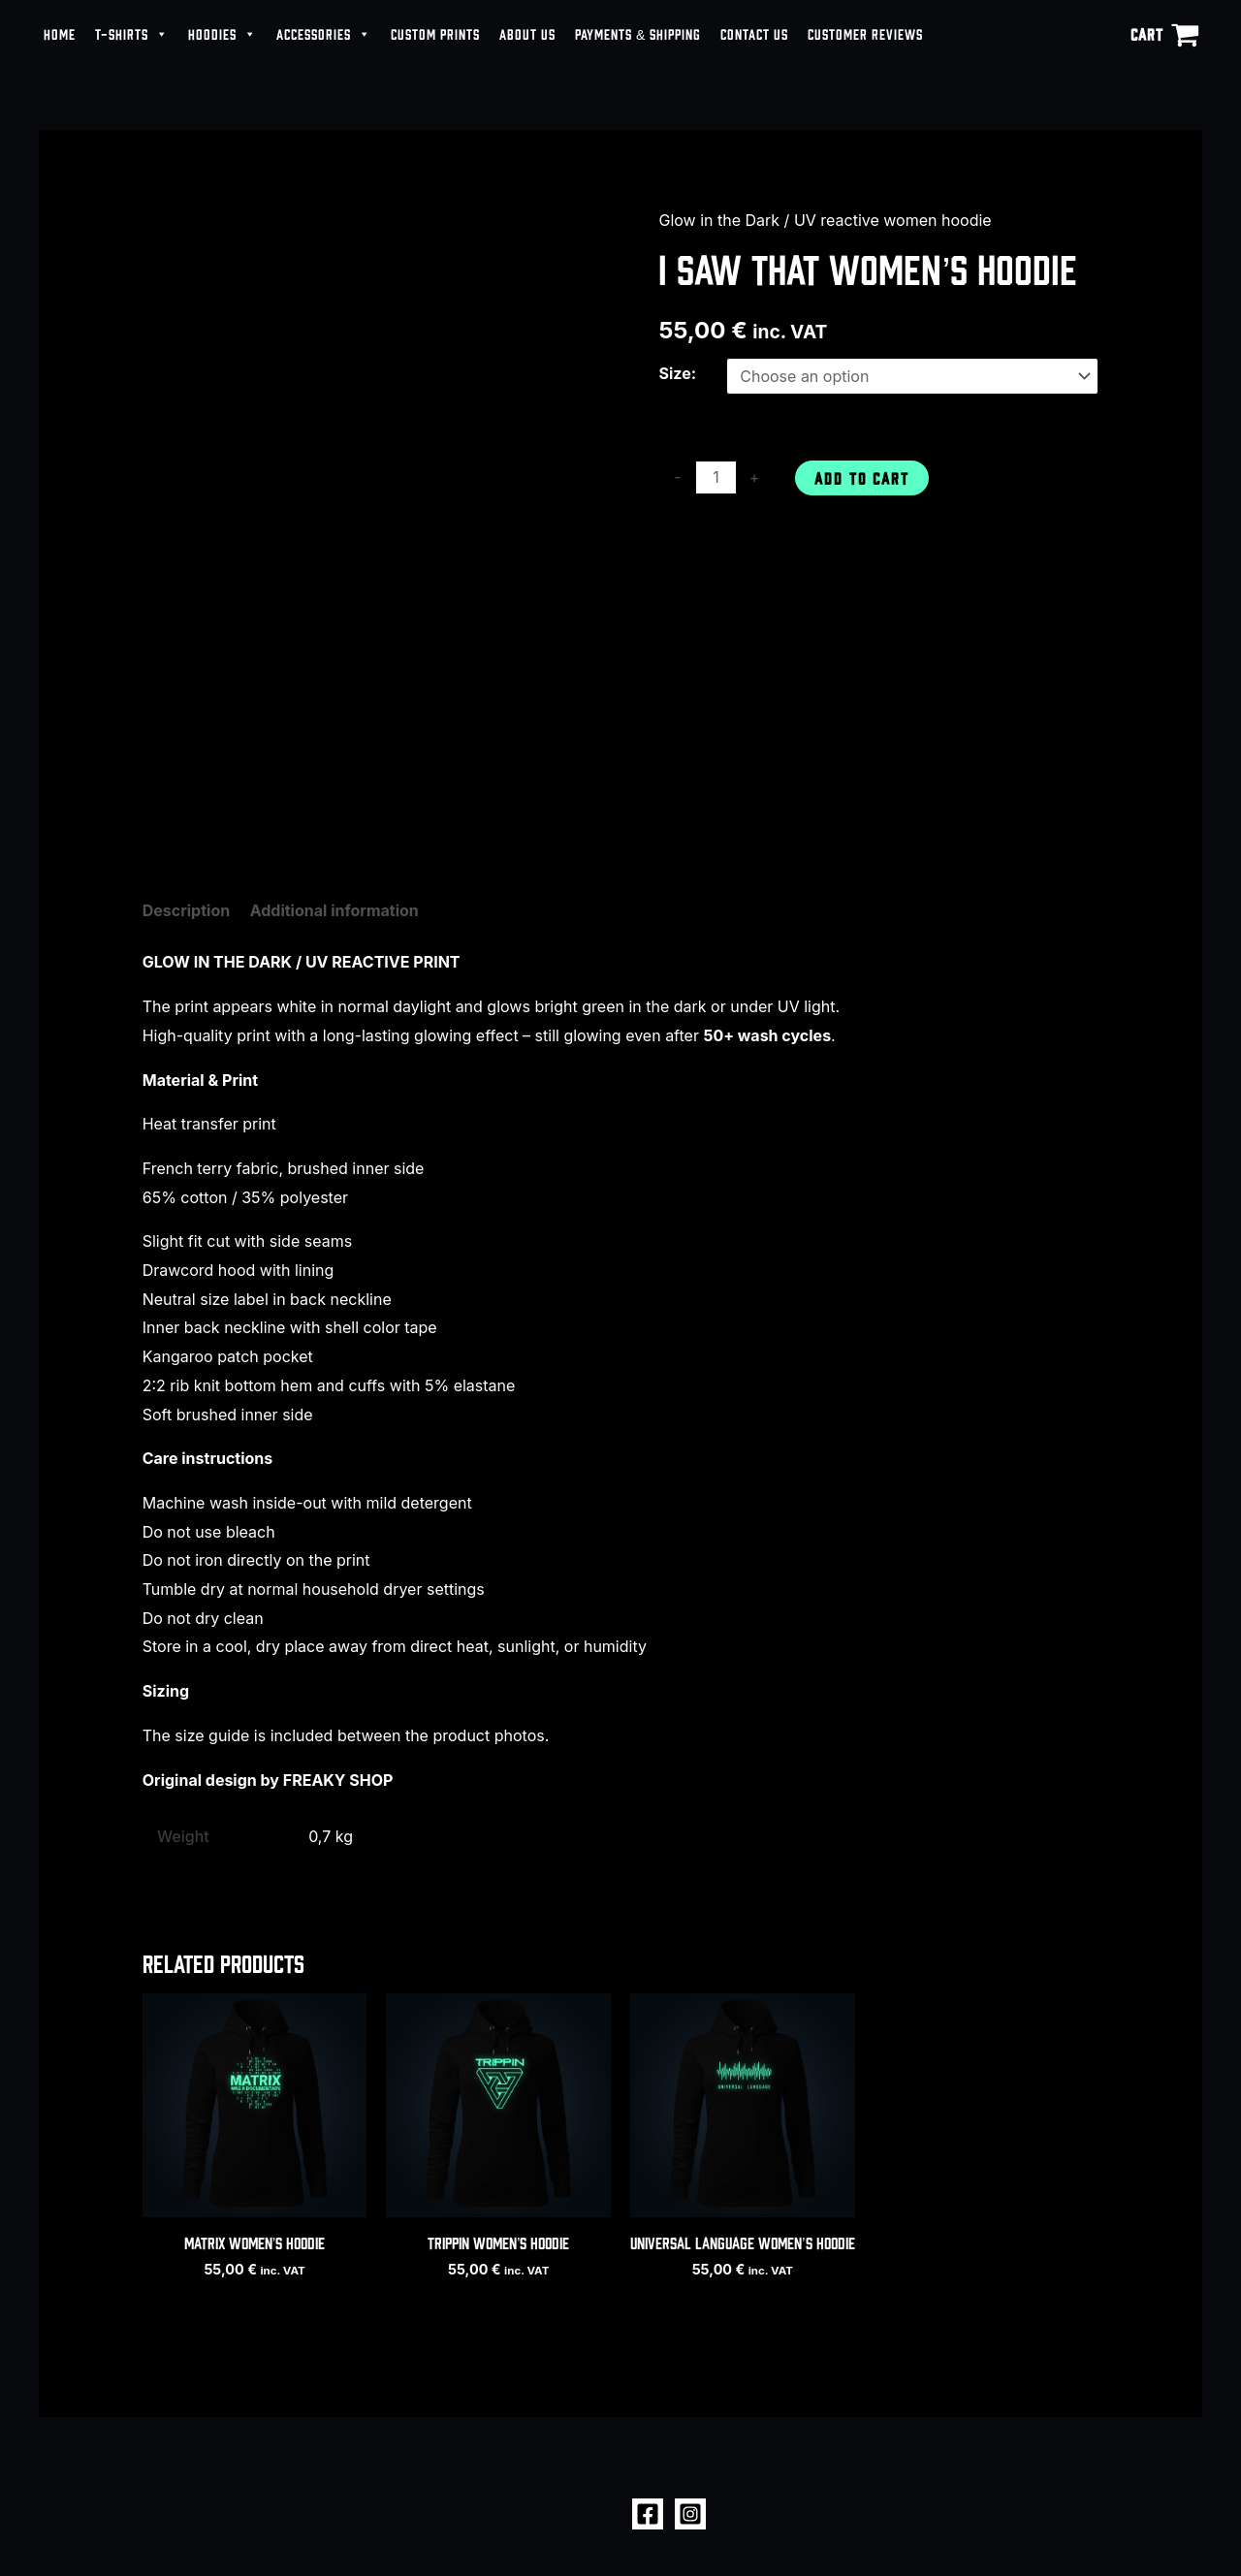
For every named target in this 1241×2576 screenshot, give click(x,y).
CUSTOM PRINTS (435, 33)
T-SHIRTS (132, 34)
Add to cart (861, 477)
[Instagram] (690, 2513)
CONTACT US (754, 33)
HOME (60, 33)
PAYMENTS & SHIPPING (638, 33)
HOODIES (222, 34)
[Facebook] (647, 2513)
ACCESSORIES (323, 34)
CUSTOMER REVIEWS (865, 33)
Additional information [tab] (334, 910)
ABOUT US (527, 33)
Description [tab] (186, 910)
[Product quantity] (715, 477)
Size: (677, 373)
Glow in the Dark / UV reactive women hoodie (824, 220)
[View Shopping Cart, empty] (1164, 34)
